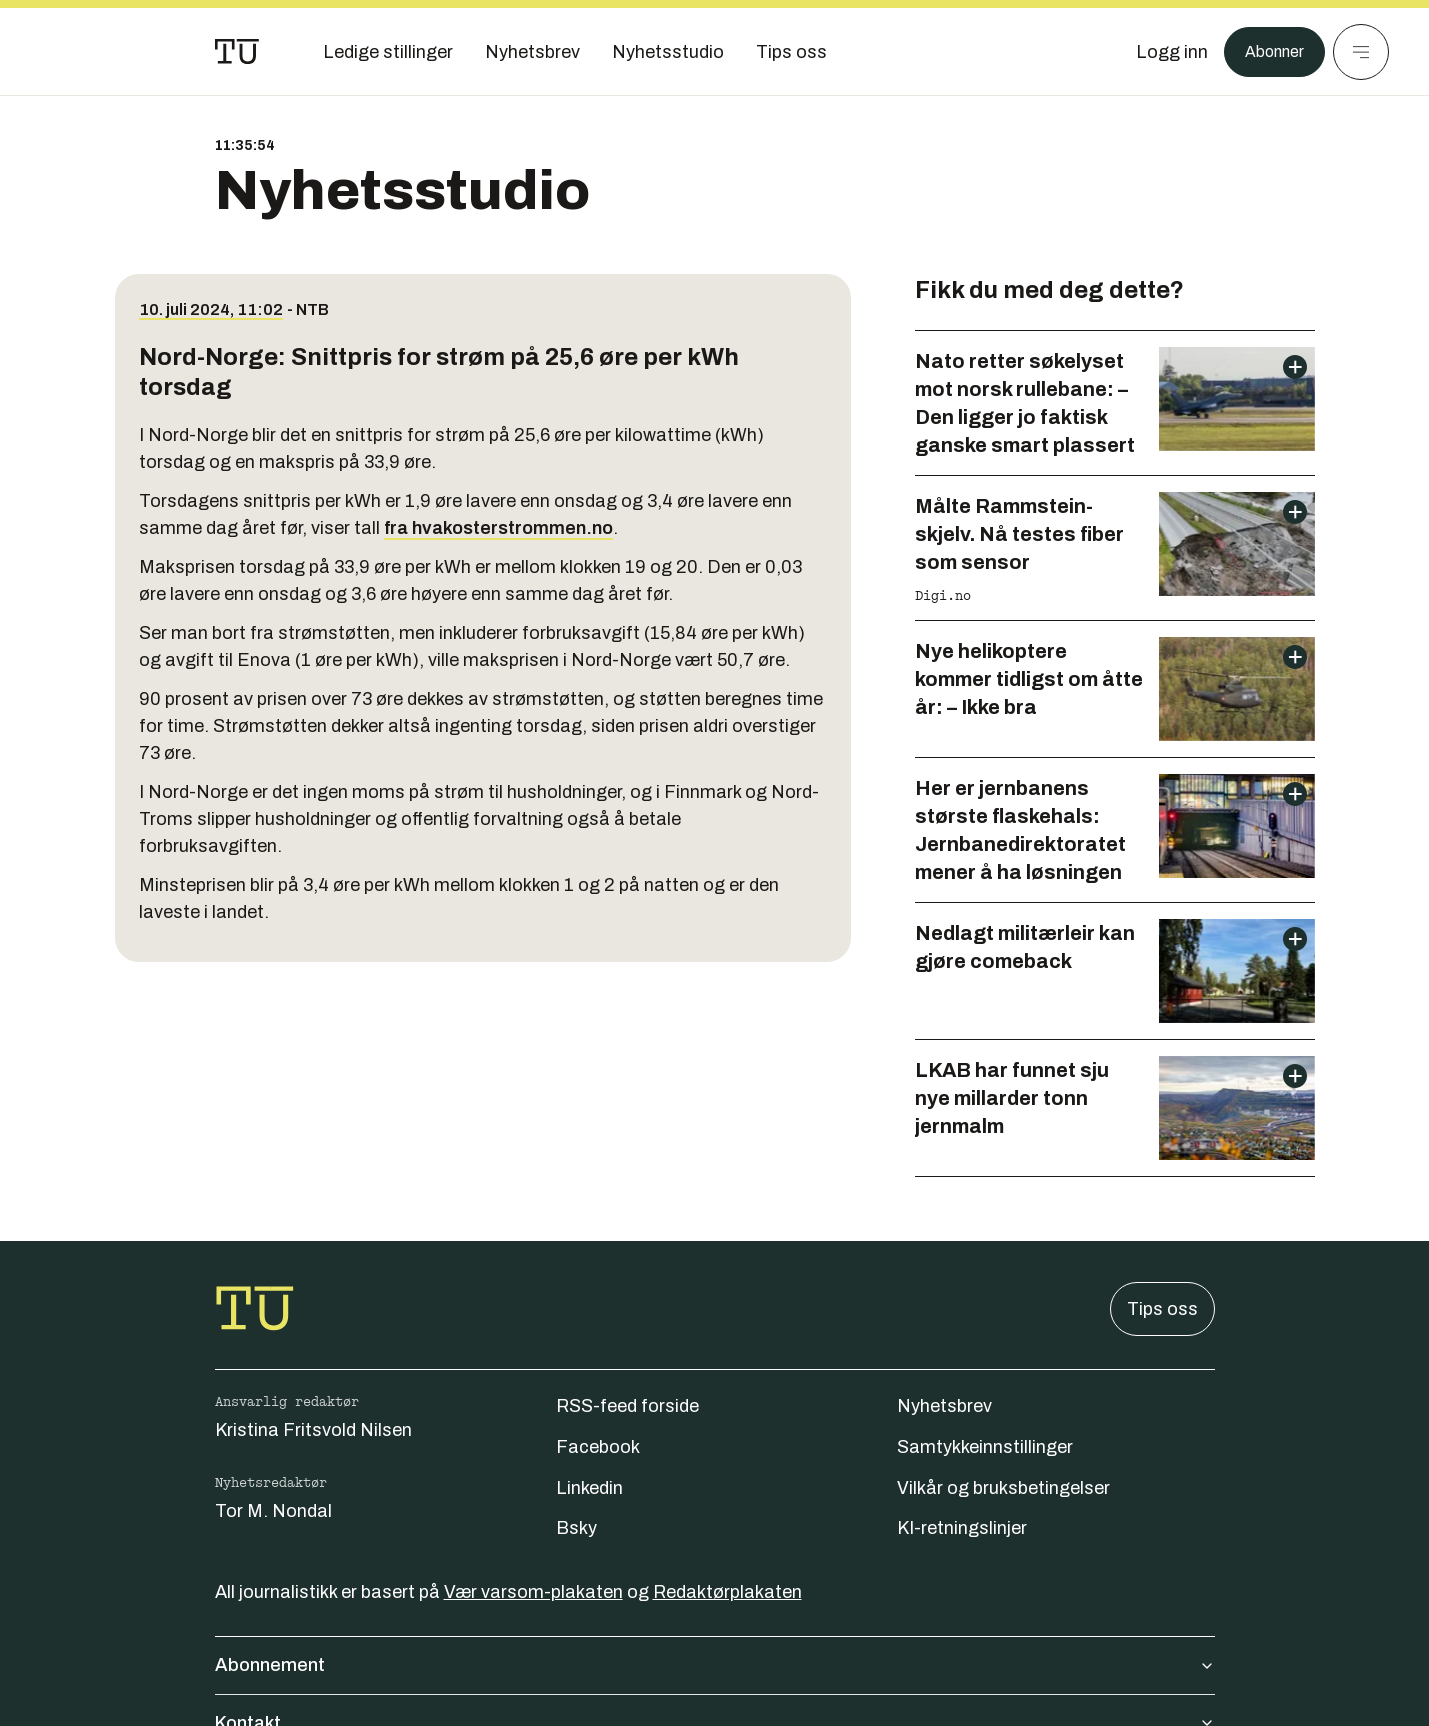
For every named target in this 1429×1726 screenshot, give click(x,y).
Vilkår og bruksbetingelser (1003, 1488)
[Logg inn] (1162, 52)
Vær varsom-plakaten (533, 1592)
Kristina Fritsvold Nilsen (313, 1430)
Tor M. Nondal (273, 1511)
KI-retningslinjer (962, 1528)
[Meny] (1361, 52)
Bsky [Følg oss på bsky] (576, 1528)
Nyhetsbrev (944, 1406)
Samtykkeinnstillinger (985, 1447)
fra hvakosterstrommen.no (498, 528)
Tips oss (1162, 1309)
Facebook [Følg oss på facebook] (598, 1447)
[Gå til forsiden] (237, 52)
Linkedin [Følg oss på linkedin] (589, 1488)
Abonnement (715, 1665)
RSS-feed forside (627, 1406)
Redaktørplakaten (727, 1592)
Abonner (1269, 52)
